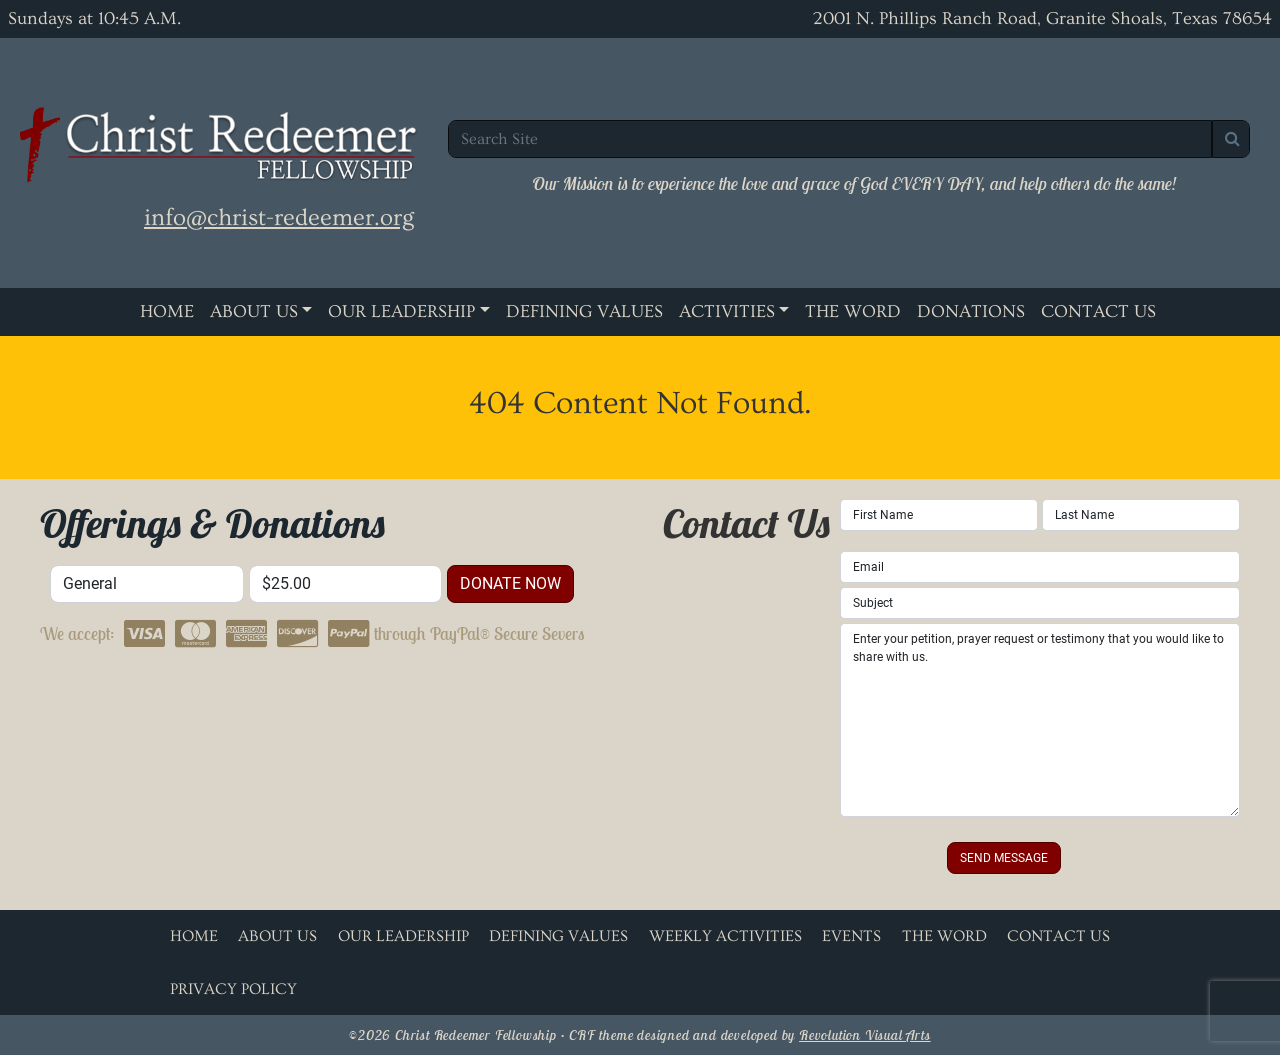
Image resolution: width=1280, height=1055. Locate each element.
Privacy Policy (233, 989)
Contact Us (1098, 311)
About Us (254, 311)
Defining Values (584, 311)
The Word (853, 311)
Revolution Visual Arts (865, 1035)
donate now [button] (510, 583)
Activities (727, 311)
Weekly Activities (725, 936)
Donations (971, 311)
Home (167, 311)
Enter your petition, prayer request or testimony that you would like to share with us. (1040, 720)
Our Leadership (401, 311)
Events (851, 936)
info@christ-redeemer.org (279, 217)
